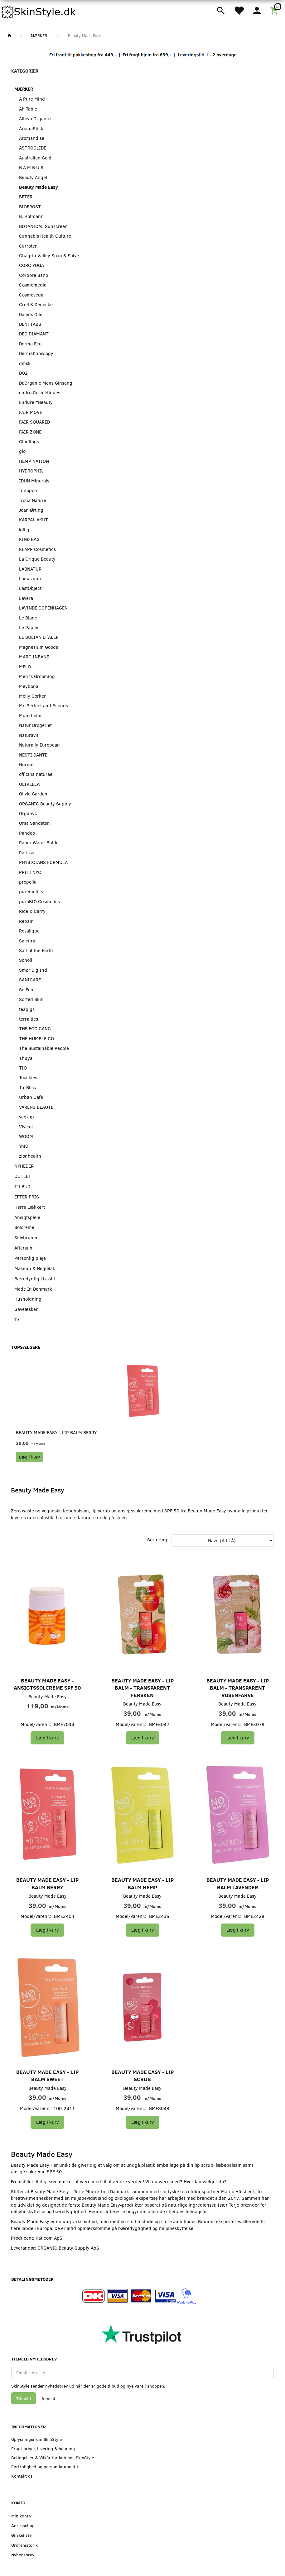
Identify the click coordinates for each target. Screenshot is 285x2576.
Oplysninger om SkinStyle (36, 2439)
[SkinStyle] (39, 11)
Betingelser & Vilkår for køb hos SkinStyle (52, 2457)
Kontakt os (22, 2476)
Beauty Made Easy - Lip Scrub (142, 2075)
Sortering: (157, 1539)
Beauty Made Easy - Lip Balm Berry (56, 1432)
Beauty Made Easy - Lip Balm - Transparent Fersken (142, 1688)
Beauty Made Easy (47, 1696)
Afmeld (48, 2398)
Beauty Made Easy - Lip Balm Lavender (237, 1883)
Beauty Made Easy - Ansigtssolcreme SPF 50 (47, 1684)
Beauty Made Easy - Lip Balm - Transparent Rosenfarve (237, 1688)
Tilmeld (23, 2398)
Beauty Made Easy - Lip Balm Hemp (142, 1883)
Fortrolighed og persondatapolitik (45, 2466)
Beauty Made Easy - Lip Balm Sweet (47, 2075)
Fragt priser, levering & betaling (43, 2448)
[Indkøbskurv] (275, 10)
